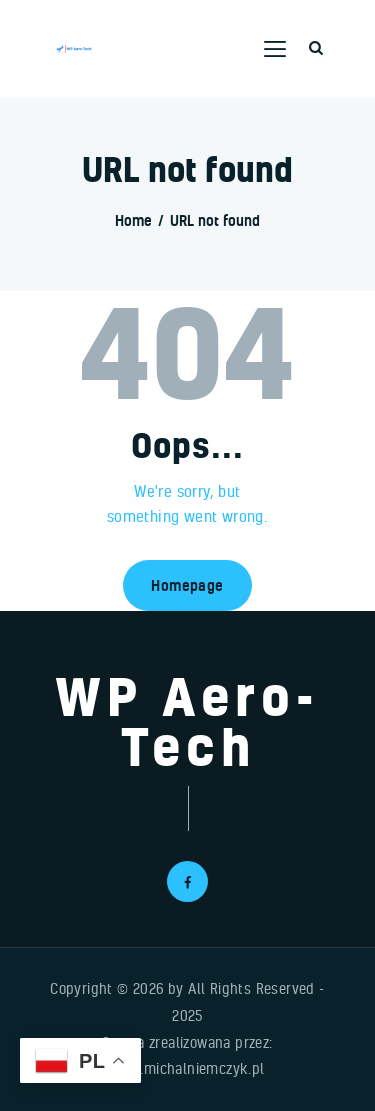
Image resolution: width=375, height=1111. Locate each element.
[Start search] (316, 48)
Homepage (187, 585)
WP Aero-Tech (187, 721)
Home (133, 220)
